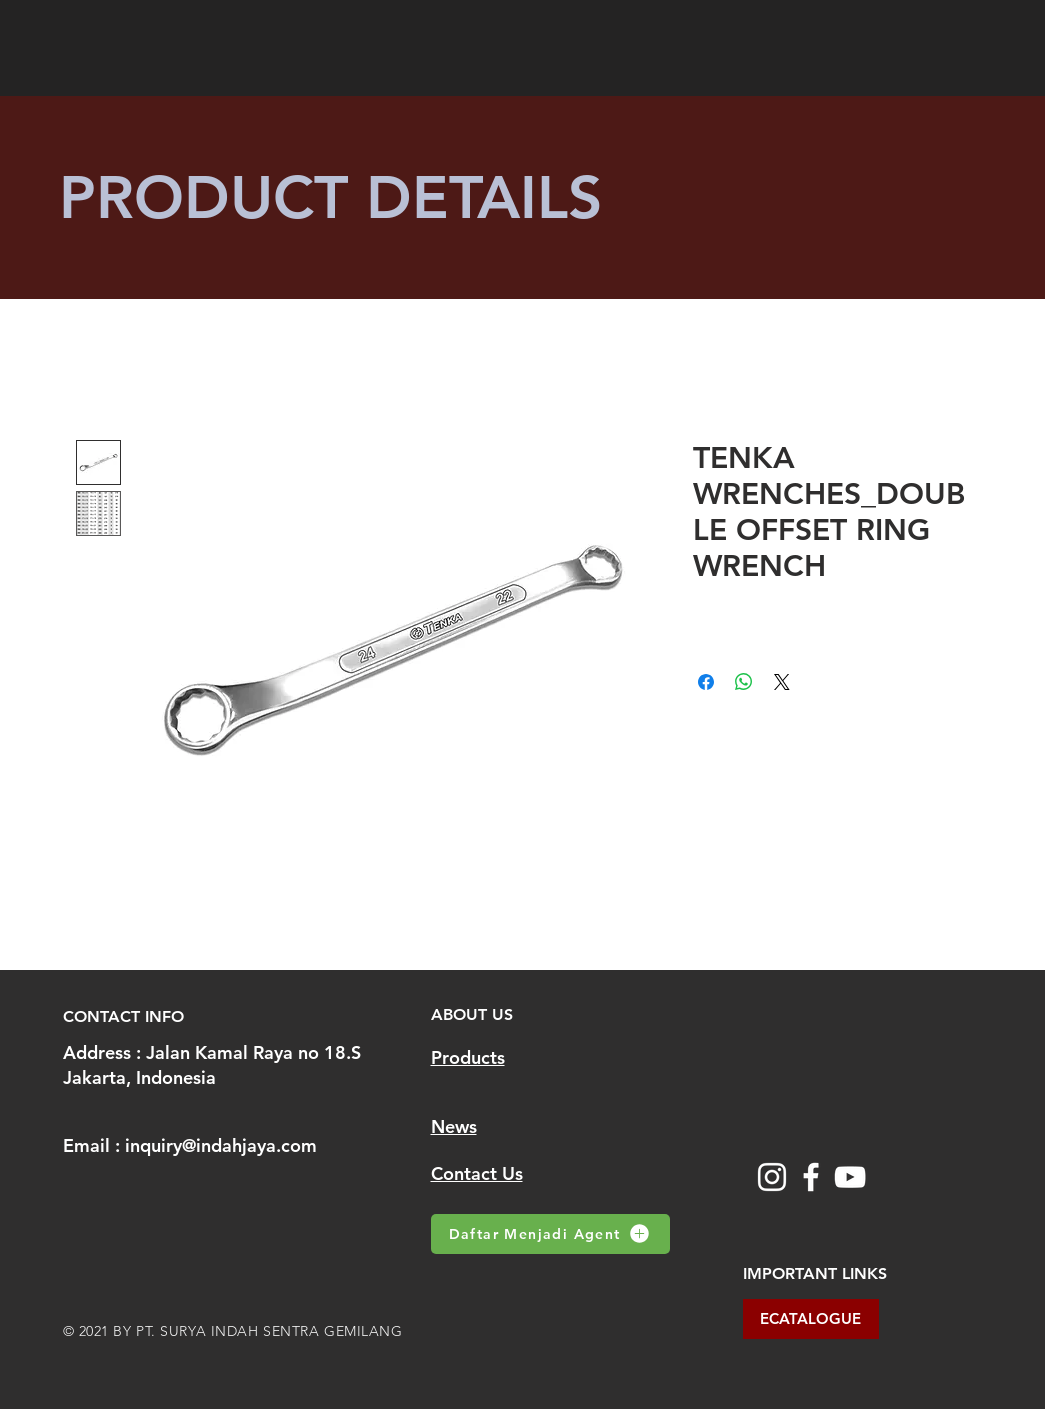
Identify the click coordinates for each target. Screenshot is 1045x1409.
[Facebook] (811, 1177)
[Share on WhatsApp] (744, 682)
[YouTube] (850, 1177)
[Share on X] (782, 682)
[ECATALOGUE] (811, 1319)
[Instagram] (772, 1177)
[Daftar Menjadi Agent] (550, 1234)
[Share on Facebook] (706, 682)
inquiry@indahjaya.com (221, 1145)
